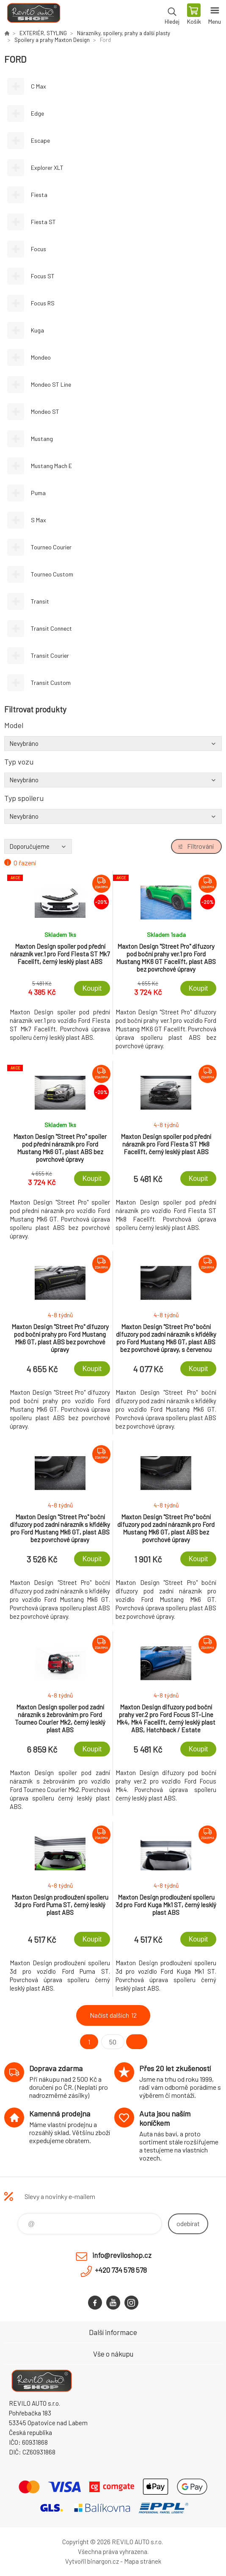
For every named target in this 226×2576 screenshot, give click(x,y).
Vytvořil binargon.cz (92, 2561)
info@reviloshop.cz (122, 2255)
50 (112, 2042)
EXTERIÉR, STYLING (43, 33)
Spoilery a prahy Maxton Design (52, 39)
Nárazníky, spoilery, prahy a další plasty (123, 33)
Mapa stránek (142, 2561)
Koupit (92, 988)
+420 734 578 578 (121, 2270)
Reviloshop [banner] (33, 15)
